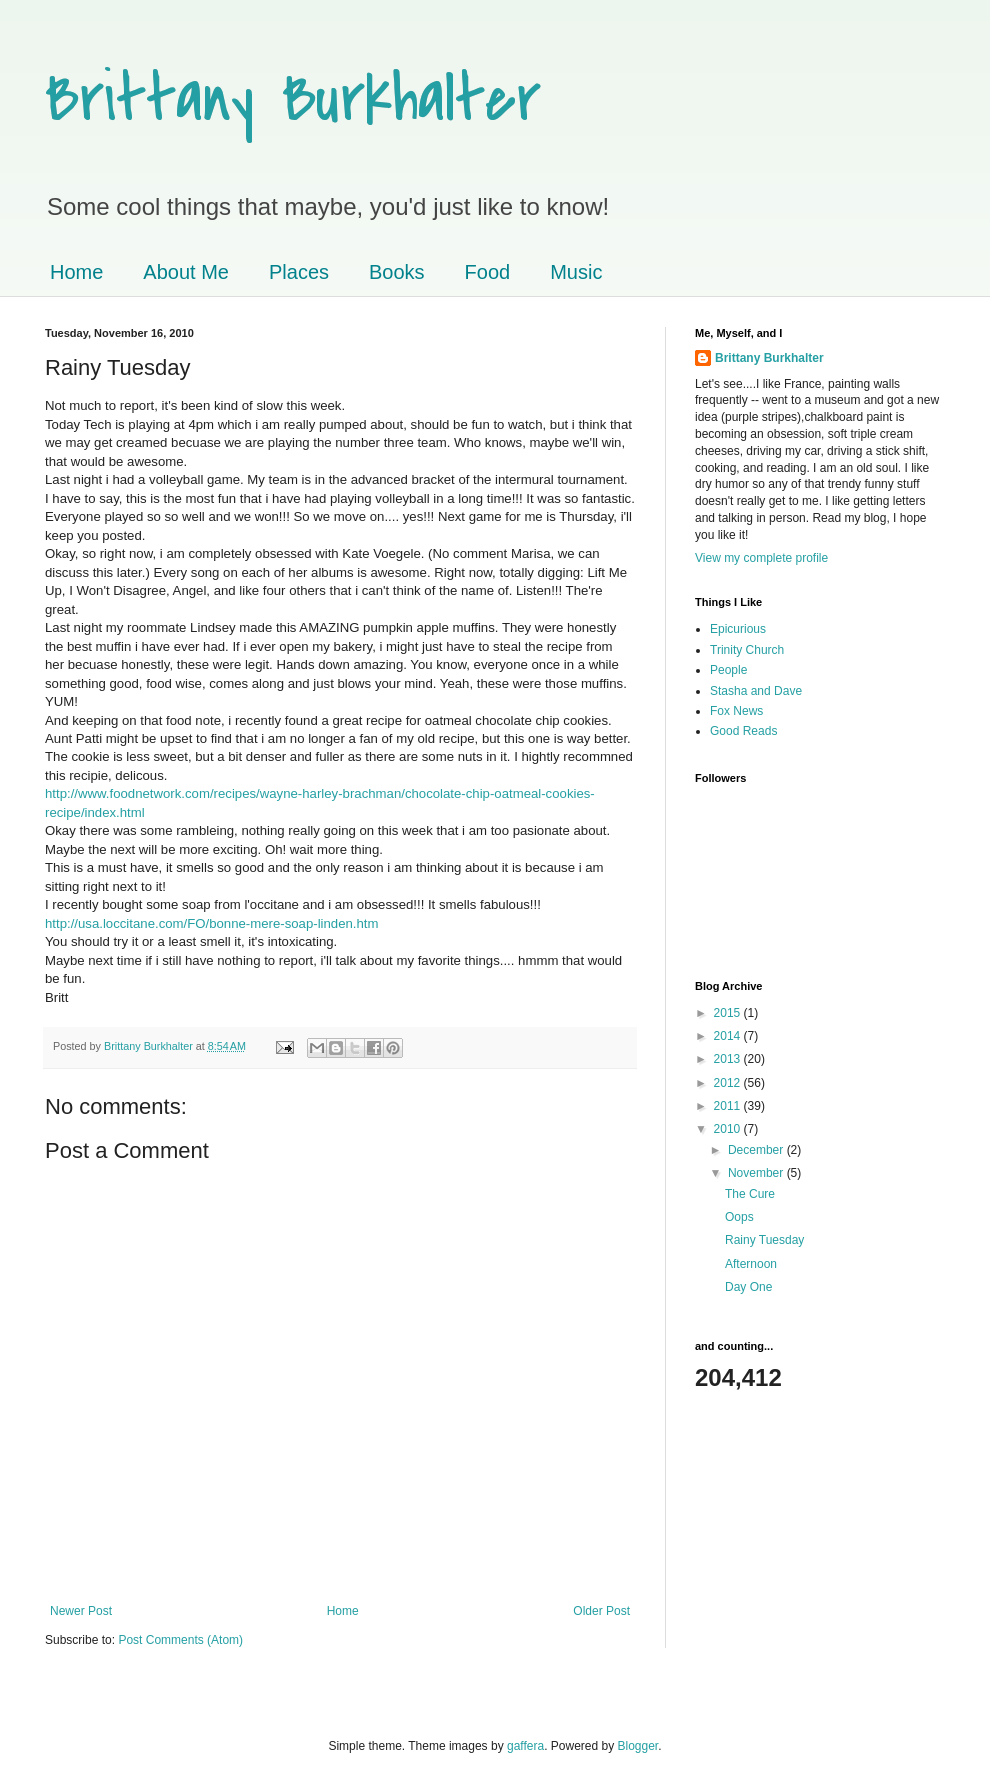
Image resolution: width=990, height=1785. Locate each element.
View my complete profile (761, 558)
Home (76, 272)
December (757, 1150)
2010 (729, 1129)
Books (397, 272)
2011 (729, 1106)
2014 (729, 1036)
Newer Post (81, 1611)
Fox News (736, 711)
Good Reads (743, 731)
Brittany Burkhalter (293, 99)
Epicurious (738, 629)
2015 (729, 1013)
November (757, 1173)
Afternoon (751, 1264)
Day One (748, 1287)
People (728, 670)
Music (576, 272)
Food (488, 272)
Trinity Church (747, 650)
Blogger (638, 1746)
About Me (186, 272)
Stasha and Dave (756, 691)
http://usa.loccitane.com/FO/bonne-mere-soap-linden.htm (212, 923)
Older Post (601, 1611)
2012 (729, 1083)
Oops (739, 1217)
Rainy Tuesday (764, 1240)
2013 (729, 1059)
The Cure (750, 1194)
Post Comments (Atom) (180, 1640)
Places (299, 272)
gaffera (525, 1746)
